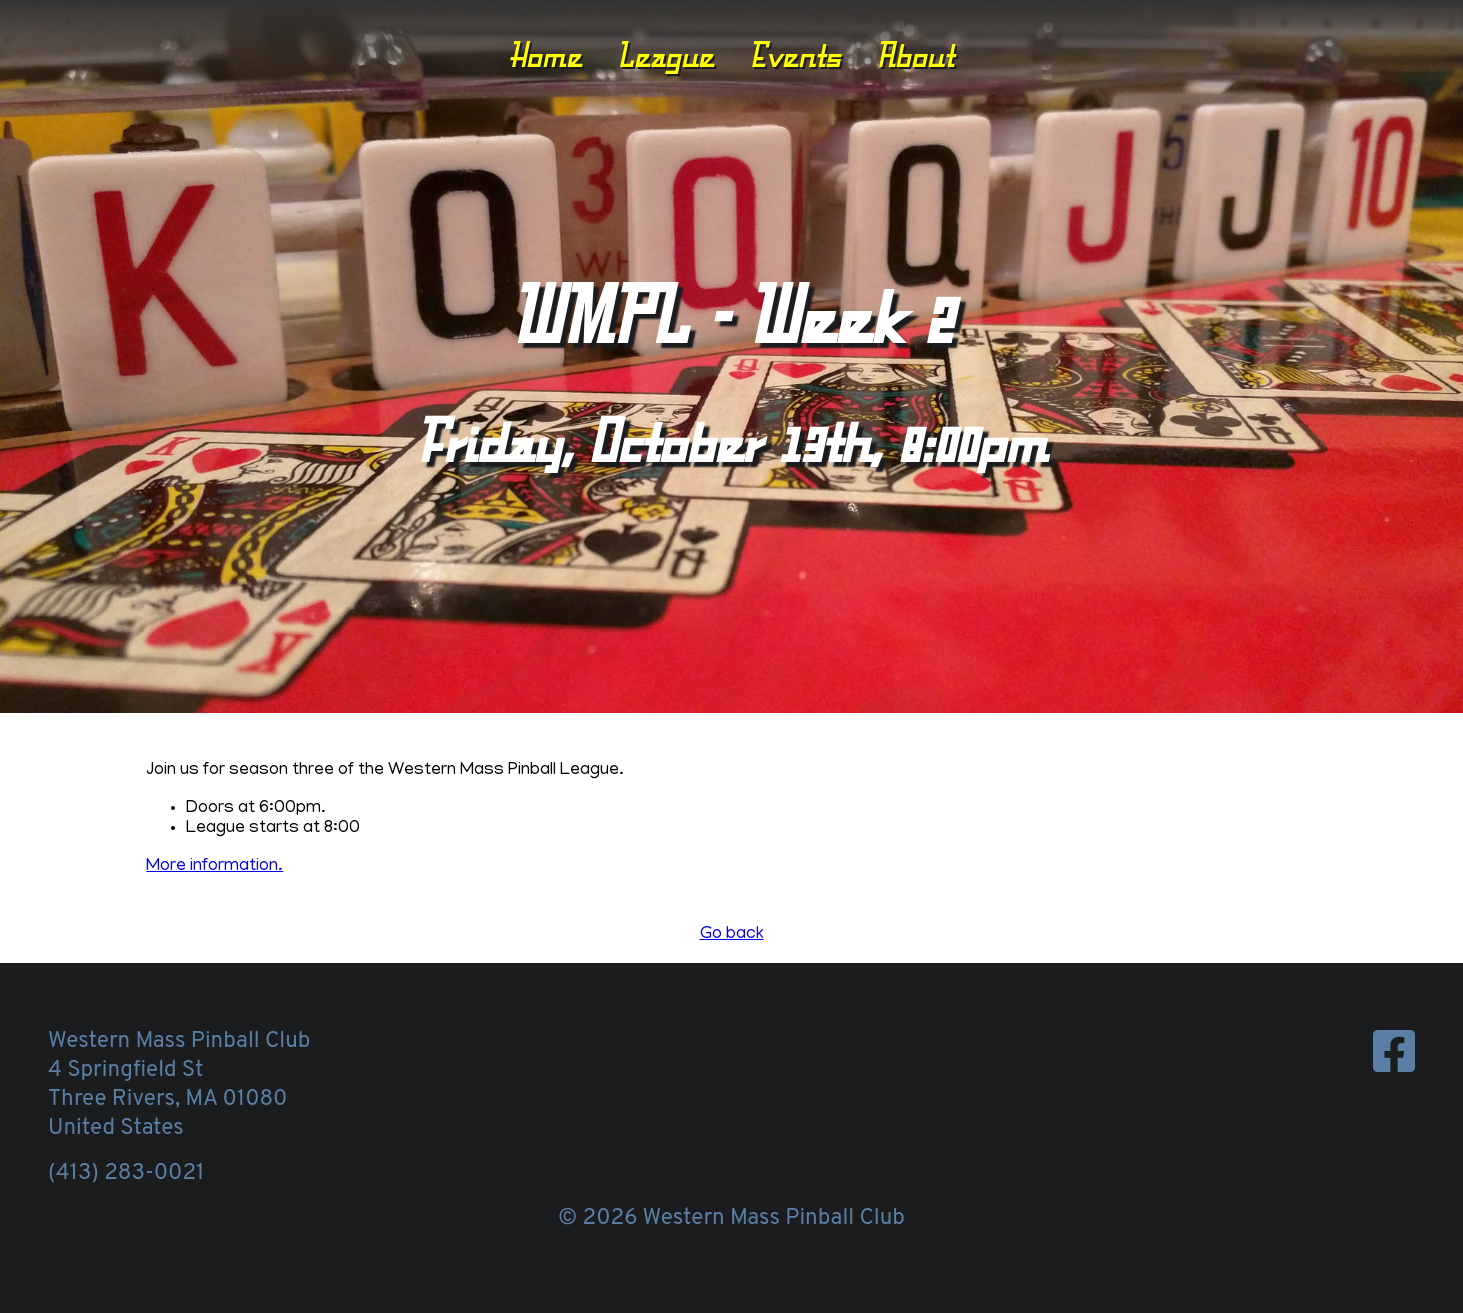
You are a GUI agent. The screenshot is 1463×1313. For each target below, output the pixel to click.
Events (795, 55)
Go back (732, 935)
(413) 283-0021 (126, 1173)
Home (545, 55)
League (665, 55)
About (915, 55)
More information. (214, 867)
